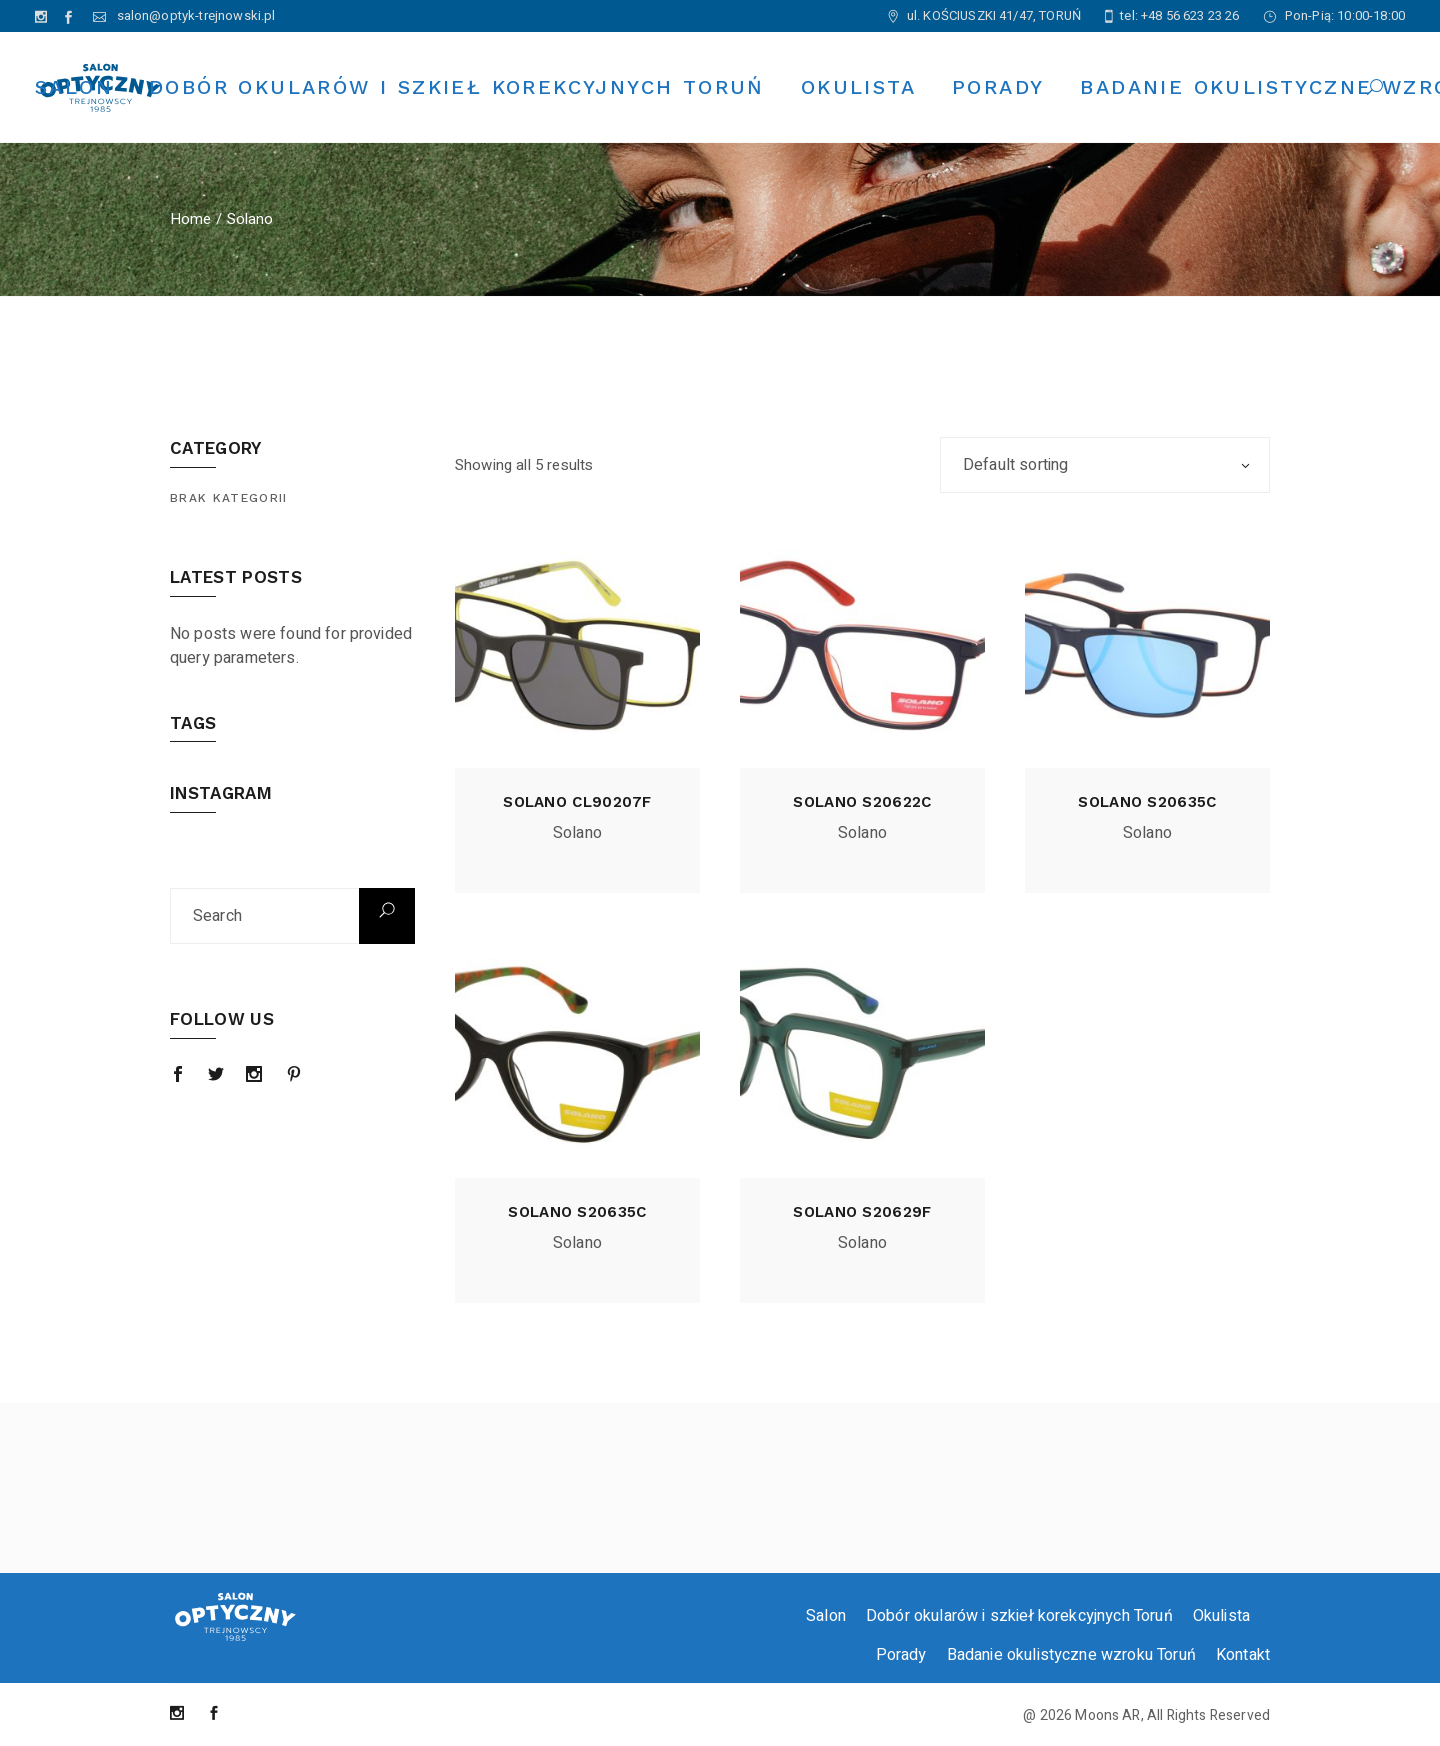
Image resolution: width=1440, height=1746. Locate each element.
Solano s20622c (862, 802)
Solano (577, 833)
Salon (826, 1616)
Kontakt (1243, 1655)
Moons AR (1107, 1715)
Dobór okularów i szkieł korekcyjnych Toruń (1019, 1616)
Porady (901, 1655)
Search (387, 916)
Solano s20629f (862, 1212)
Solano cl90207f (577, 802)
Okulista (1221, 1616)
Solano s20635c (1147, 802)
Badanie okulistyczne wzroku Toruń (1071, 1655)
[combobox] (1105, 465)
